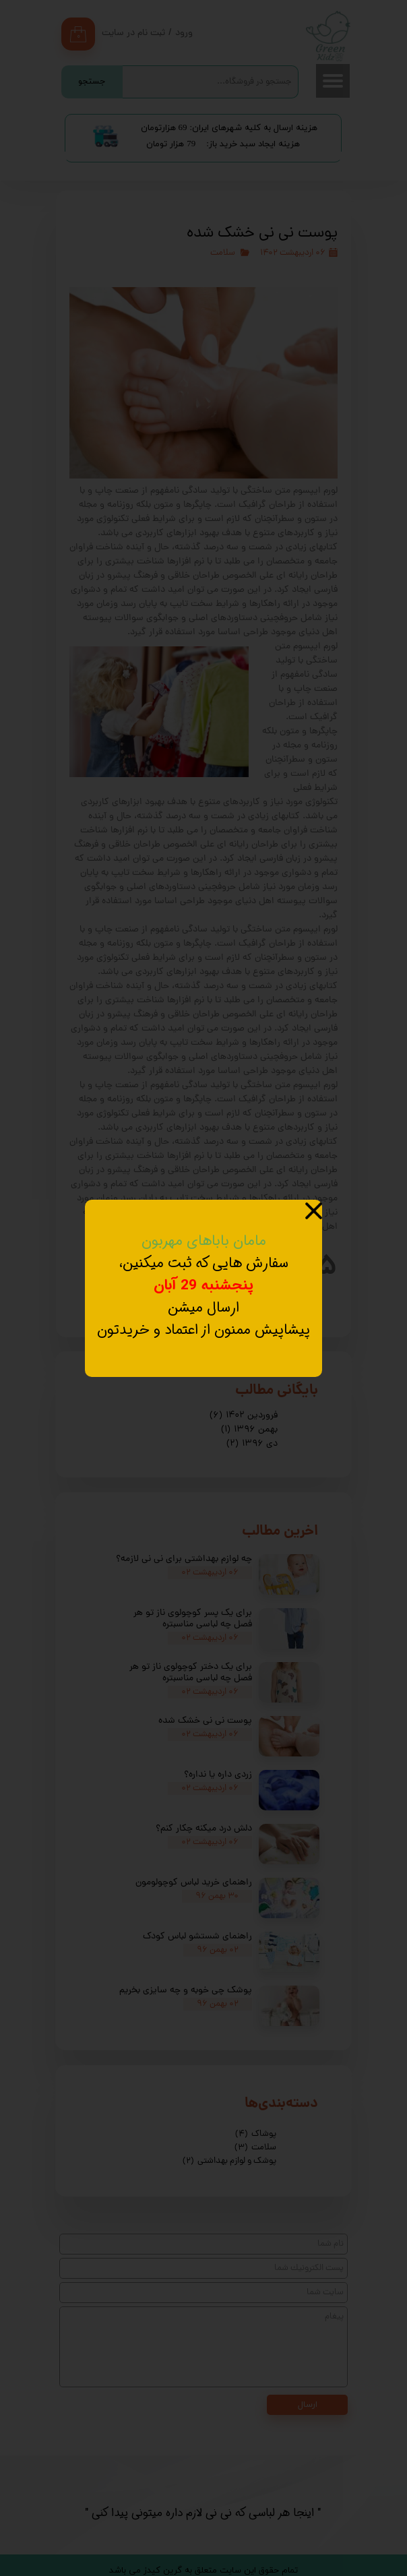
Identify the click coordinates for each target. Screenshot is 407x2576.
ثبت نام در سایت (133, 33)
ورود (184, 33)
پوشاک (255, 2134)
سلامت (222, 253)
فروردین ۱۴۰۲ (244, 1416)
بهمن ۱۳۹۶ (249, 1430)
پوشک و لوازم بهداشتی (229, 2161)
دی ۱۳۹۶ (252, 1444)
